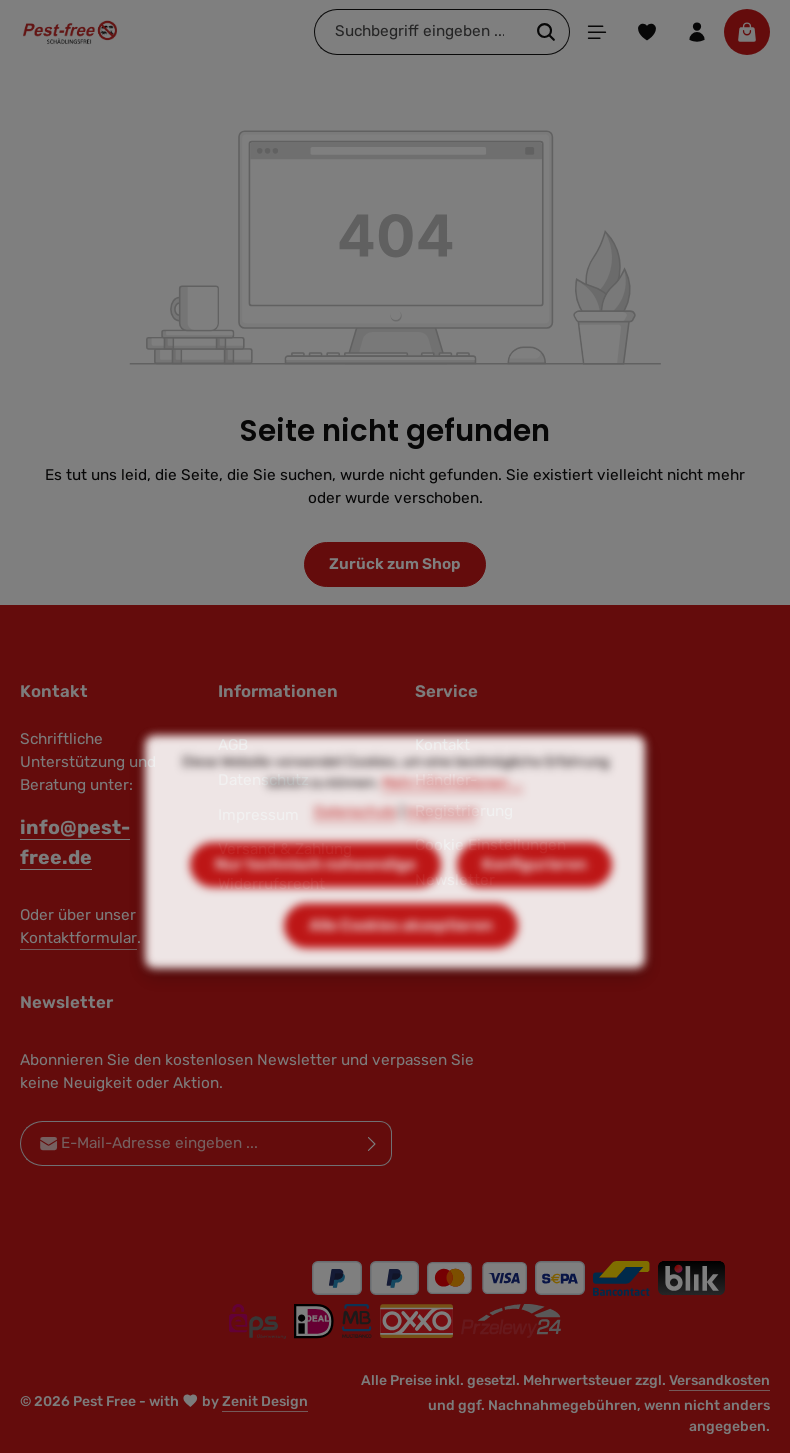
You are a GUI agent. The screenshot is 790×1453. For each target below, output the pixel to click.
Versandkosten (719, 1380)
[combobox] (419, 31)
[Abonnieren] (372, 1143)
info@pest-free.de (75, 842)
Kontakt (442, 745)
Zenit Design (265, 1401)
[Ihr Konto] (697, 32)
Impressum (441, 837)
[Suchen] (546, 31)
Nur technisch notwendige (315, 890)
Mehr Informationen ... (452, 808)
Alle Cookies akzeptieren (401, 951)
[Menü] (597, 32)
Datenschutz (355, 837)
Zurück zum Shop (395, 564)
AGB (233, 745)
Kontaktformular (78, 938)
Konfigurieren (534, 890)
